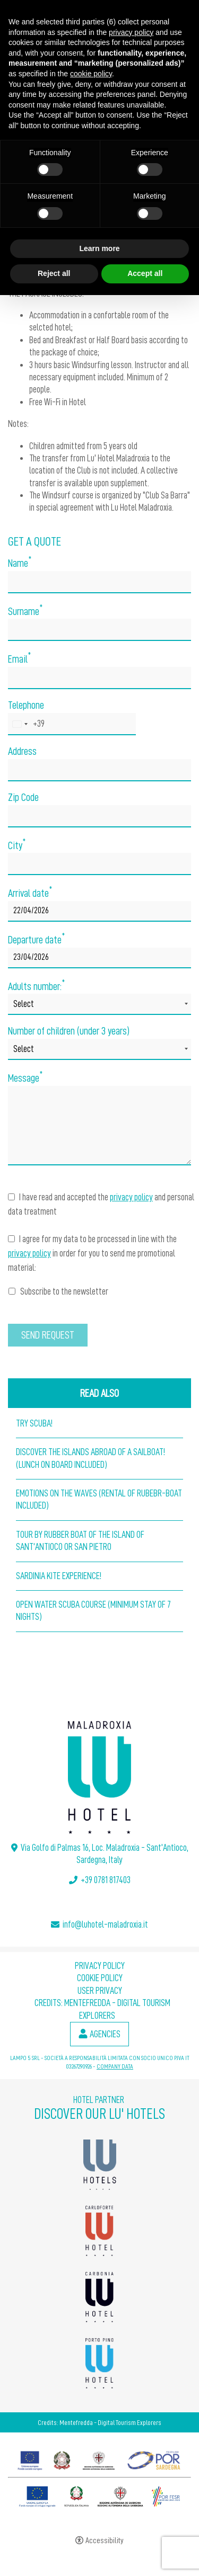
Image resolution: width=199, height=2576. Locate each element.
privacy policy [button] (131, 32)
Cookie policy (100, 1978)
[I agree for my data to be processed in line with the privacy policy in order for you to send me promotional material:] (11, 1238)
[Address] (99, 770)
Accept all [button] (144, 273)
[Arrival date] (99, 911)
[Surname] (99, 630)
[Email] (99, 678)
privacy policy (131, 1197)
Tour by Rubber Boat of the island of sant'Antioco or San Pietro (80, 1541)
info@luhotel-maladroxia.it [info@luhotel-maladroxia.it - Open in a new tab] (105, 1924)
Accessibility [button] (104, 2541)
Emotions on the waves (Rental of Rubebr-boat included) (99, 1499)
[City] (99, 864)
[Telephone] (72, 724)
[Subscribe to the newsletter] (11, 1291)
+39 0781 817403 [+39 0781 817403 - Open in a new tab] (106, 1880)
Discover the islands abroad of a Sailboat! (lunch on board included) (90, 1458)
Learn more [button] (99, 248)
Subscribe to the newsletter (58, 1291)
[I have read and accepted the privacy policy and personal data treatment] (11, 1196)
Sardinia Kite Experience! (58, 1576)
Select (23, 1004)
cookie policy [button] (91, 73)
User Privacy (99, 1990)
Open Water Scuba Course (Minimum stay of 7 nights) (93, 1610)
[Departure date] (99, 958)
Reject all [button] (54, 273)
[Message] (99, 1125)
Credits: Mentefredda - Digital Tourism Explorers (99, 2422)
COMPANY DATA (115, 2066)
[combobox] (26, 724)
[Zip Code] (99, 816)
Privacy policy (100, 1966)
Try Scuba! (34, 1423)
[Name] (99, 582)
